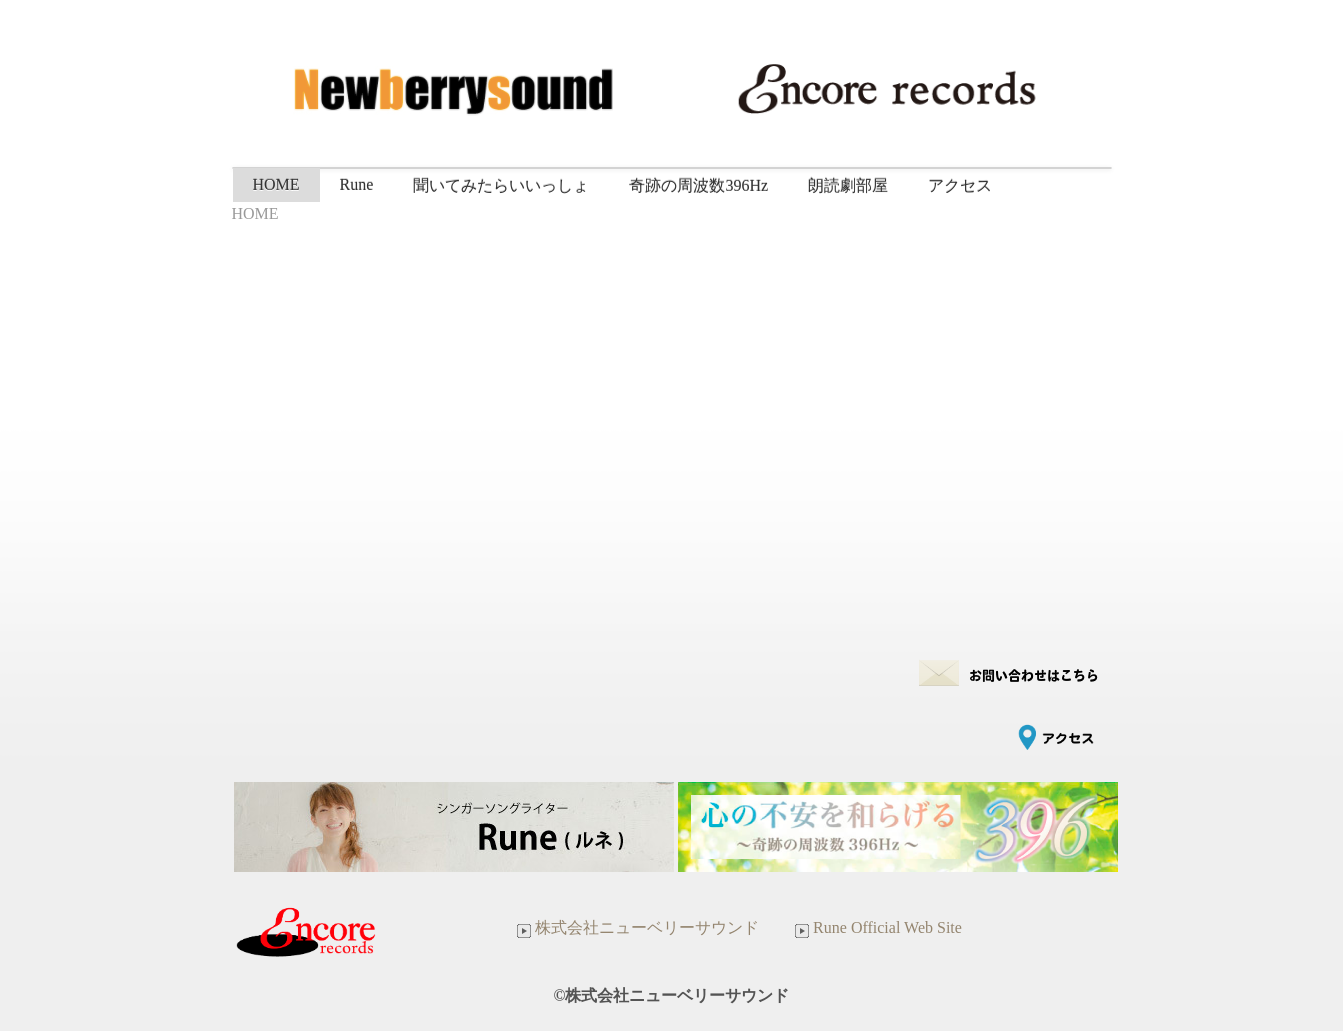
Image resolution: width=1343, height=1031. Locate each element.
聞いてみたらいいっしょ (501, 185)
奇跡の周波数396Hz (698, 185)
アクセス (960, 185)
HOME (276, 184)
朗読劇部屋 (848, 185)
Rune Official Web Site (876, 927)
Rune (357, 184)
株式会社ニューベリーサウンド (636, 927)
